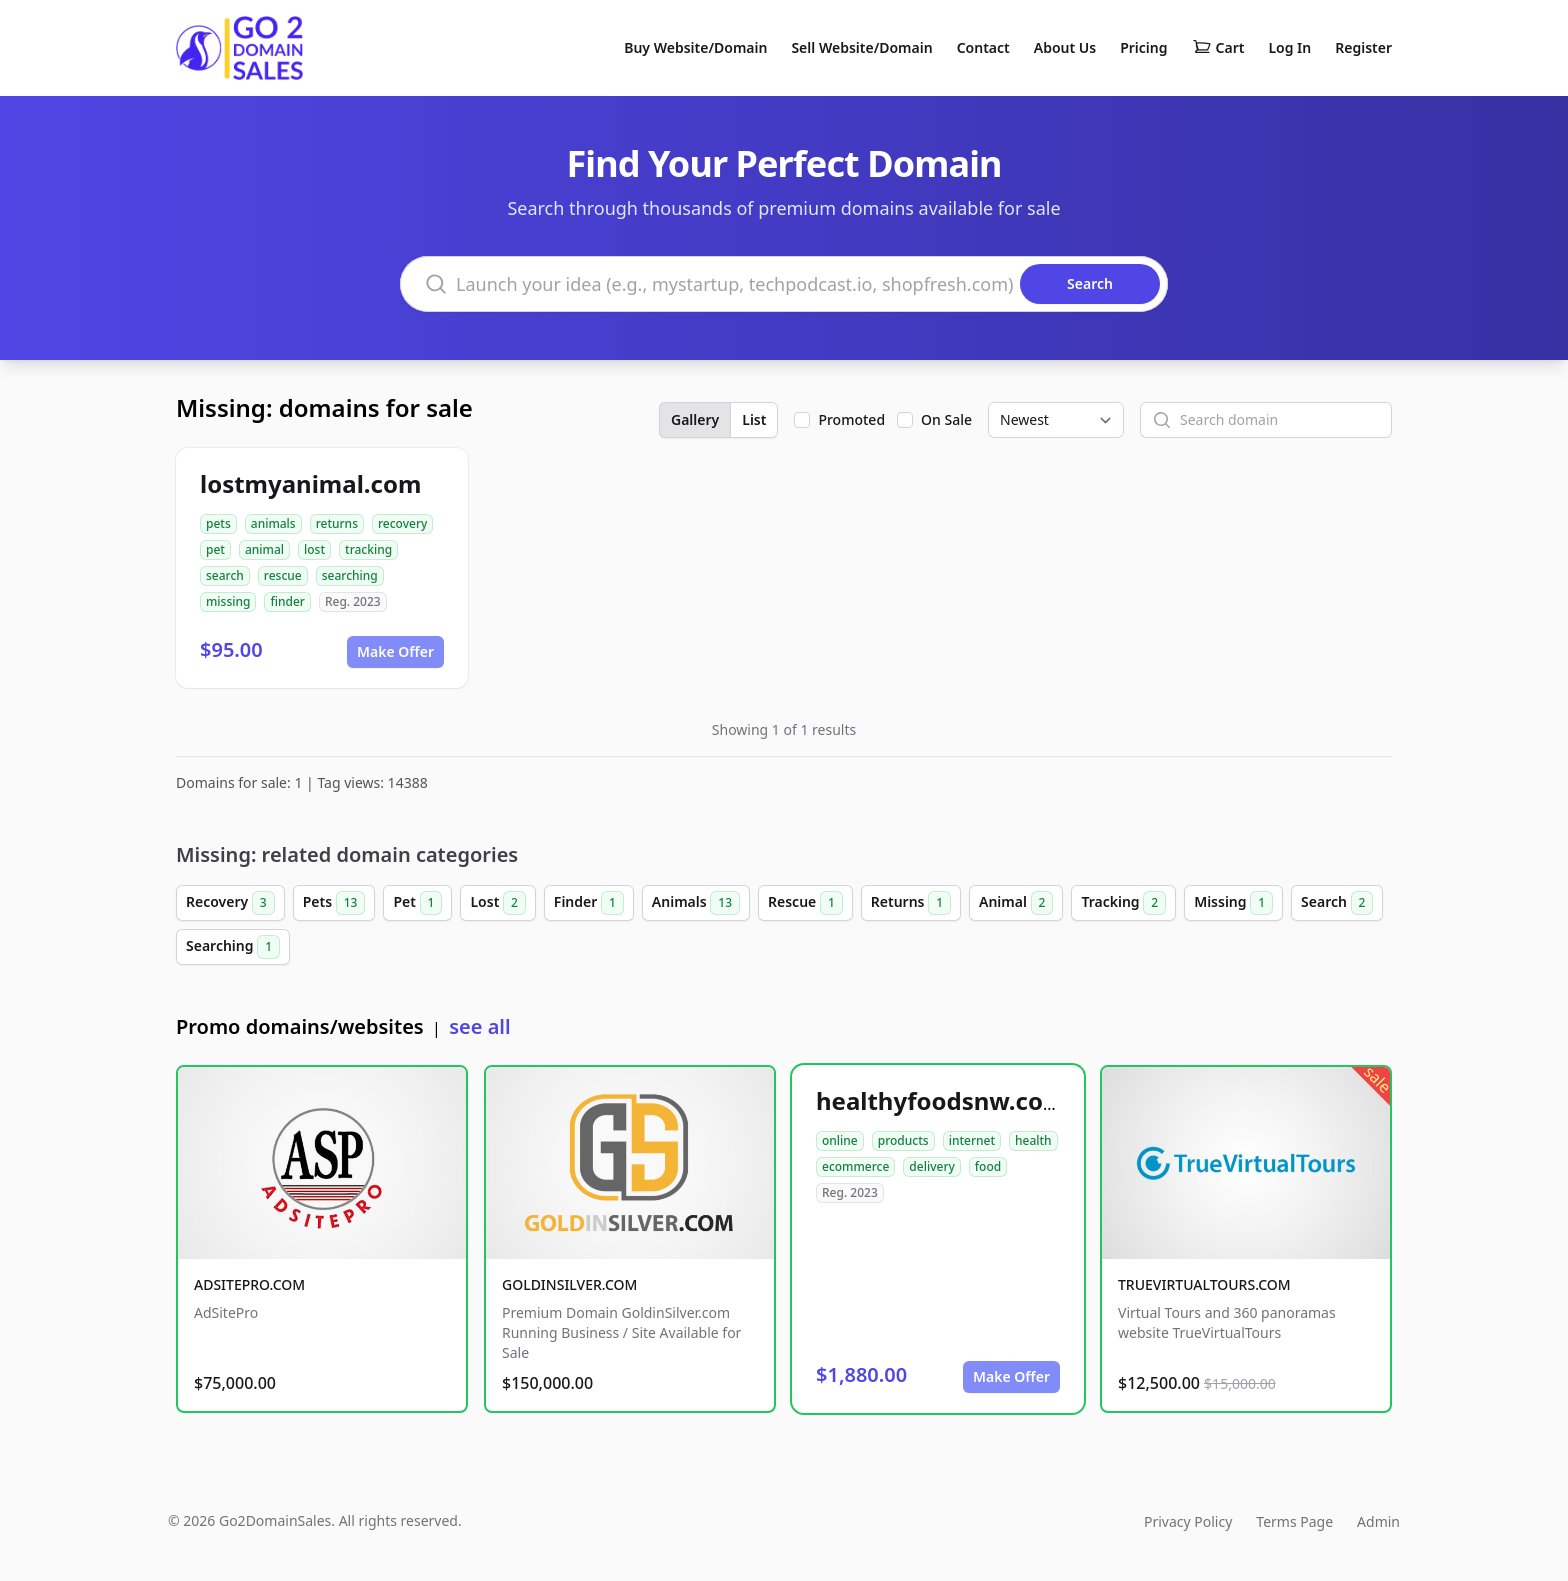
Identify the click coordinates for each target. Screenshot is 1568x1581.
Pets (334, 903)
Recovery (230, 903)
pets (218, 523)
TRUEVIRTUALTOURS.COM (1204, 1284)
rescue (283, 575)
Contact (983, 47)
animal (264, 549)
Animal (1016, 903)
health (1033, 1140)
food (988, 1166)
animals (273, 523)
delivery (931, 1166)
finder (287, 601)
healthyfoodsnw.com (941, 1100)
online (840, 1140)
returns (337, 523)
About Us (1065, 47)
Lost (497, 903)
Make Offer (395, 651)
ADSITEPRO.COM (249, 1284)
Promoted (851, 419)
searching (350, 575)
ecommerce (855, 1166)
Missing (1233, 903)
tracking (368, 549)
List (754, 419)
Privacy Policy (1188, 1521)
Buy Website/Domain (695, 47)
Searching (233, 947)
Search (1337, 903)
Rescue (805, 903)
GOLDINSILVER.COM (569, 1284)
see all (479, 1026)
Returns (911, 903)
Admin (1378, 1521)
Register (1363, 47)
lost (314, 549)
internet (972, 1140)
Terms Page (1294, 1521)
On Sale (946, 419)
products (903, 1140)
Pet (417, 903)
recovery (402, 523)
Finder (589, 903)
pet (215, 549)
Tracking (1123, 903)
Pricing (1143, 47)
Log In (1289, 47)
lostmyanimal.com (310, 483)
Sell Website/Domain (861, 47)
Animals (696, 903)
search (225, 575)
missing (228, 601)
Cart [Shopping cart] (1218, 48)
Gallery (695, 419)
